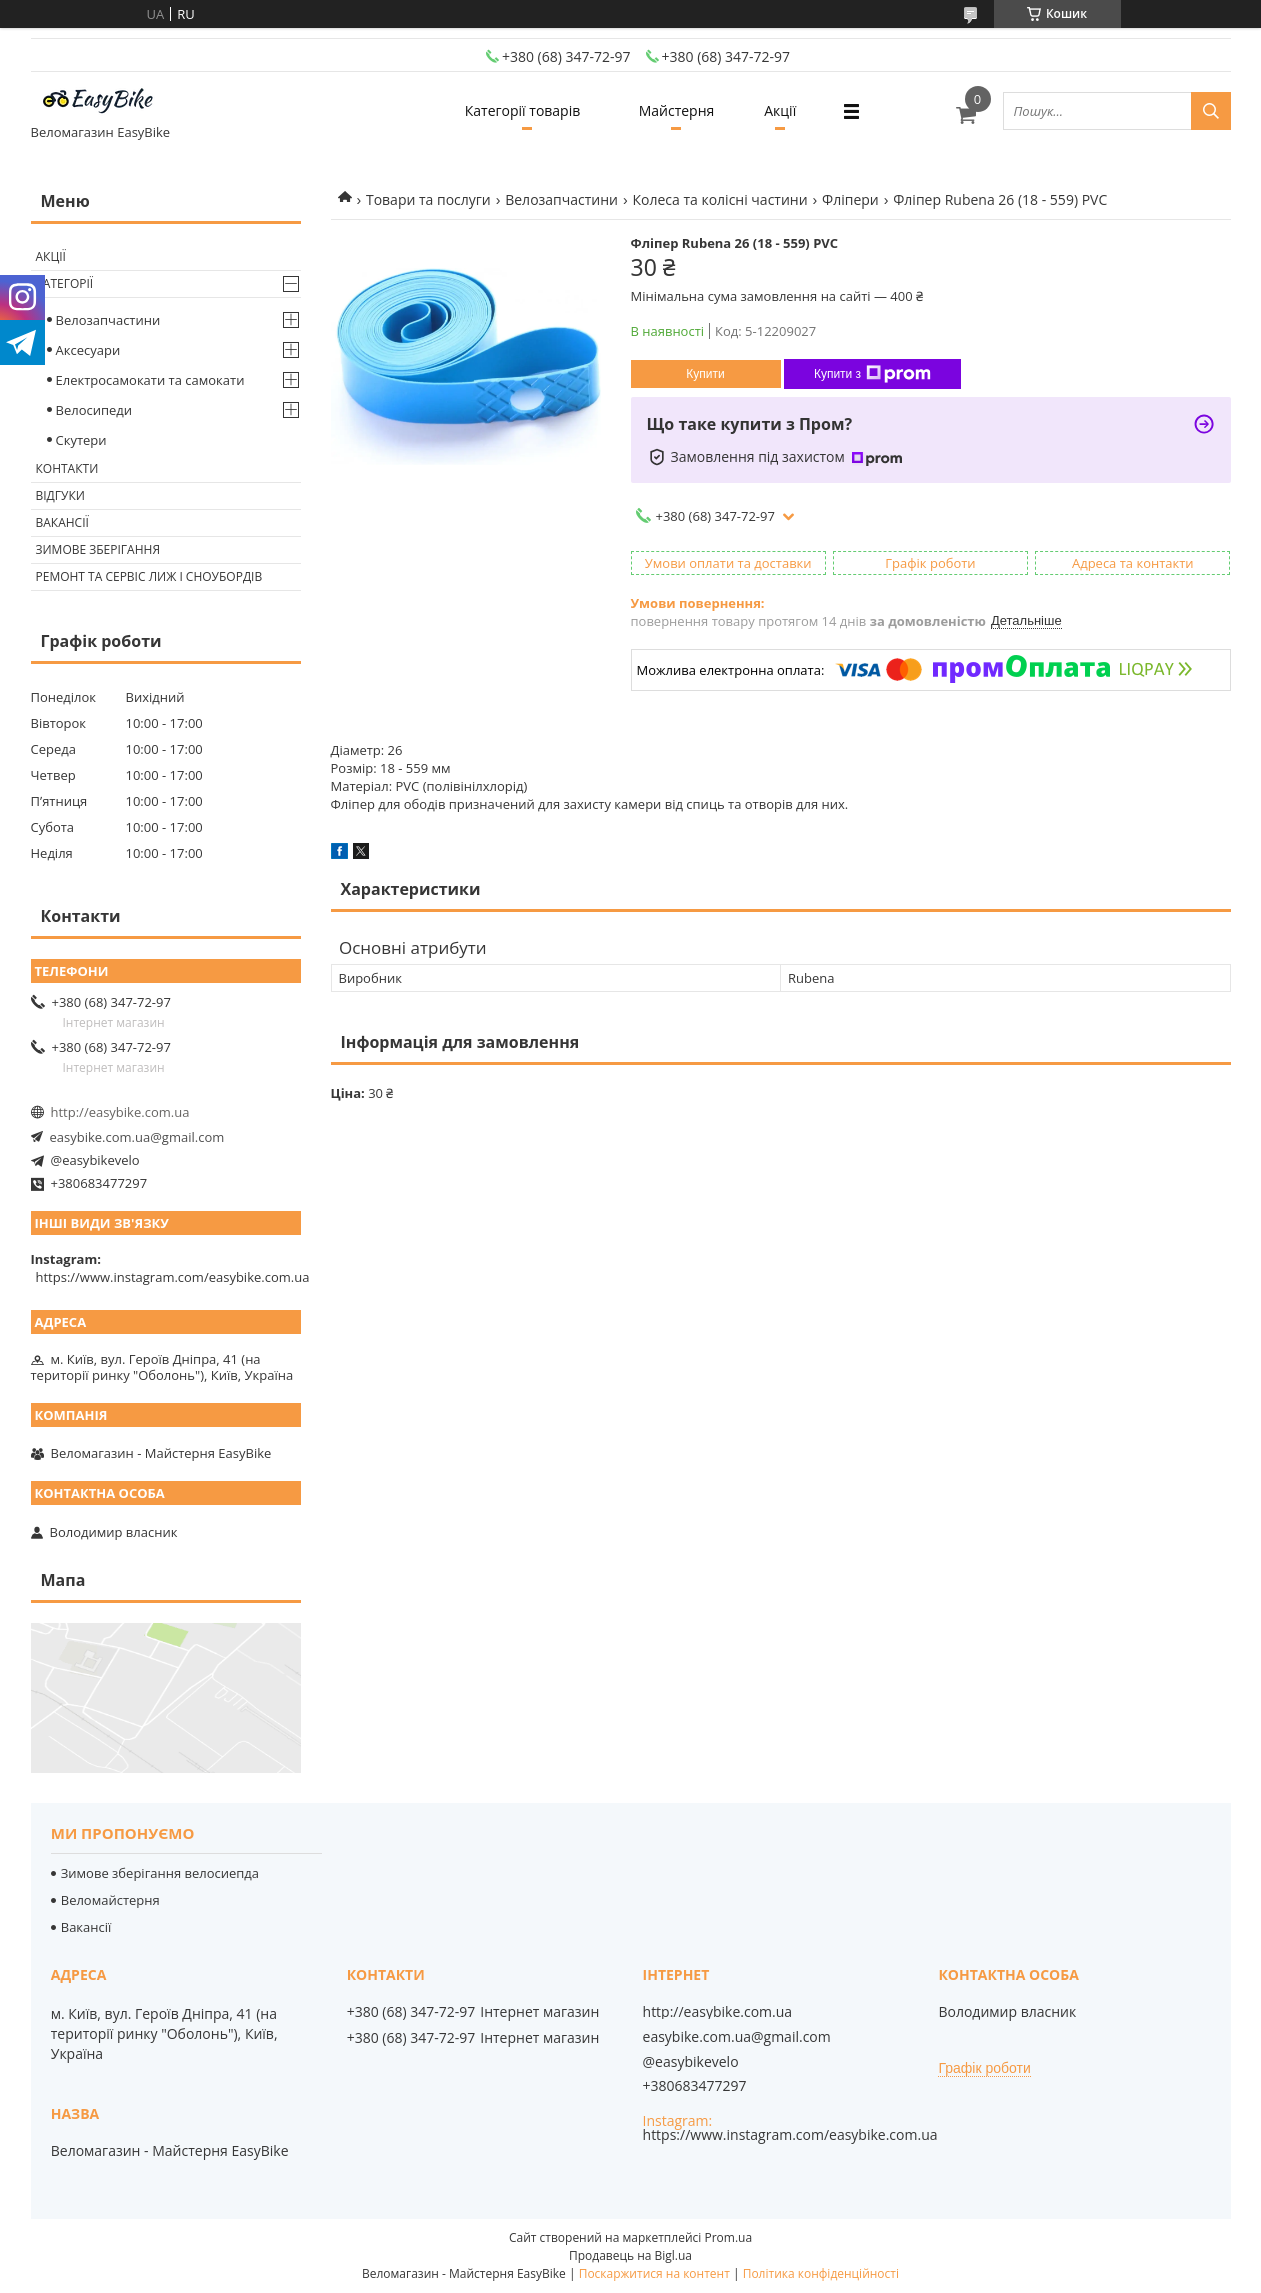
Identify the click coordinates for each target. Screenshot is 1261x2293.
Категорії (65, 283)
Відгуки (60, 495)
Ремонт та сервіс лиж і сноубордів (149, 576)
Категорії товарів (522, 110)
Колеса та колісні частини (719, 199)
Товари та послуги (428, 199)
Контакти (67, 468)
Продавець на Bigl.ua (630, 2255)
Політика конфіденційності (821, 2273)
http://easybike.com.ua (120, 1112)
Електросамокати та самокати (150, 380)
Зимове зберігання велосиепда (160, 1873)
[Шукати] (1211, 111)
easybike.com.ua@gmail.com (137, 1137)
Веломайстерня (110, 1900)
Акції (780, 110)
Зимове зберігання (98, 549)
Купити (705, 374)
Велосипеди (94, 410)
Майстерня (677, 110)
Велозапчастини (561, 199)
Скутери (81, 440)
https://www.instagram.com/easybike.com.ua (173, 1277)
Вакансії (62, 522)
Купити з (872, 374)
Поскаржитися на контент (654, 2273)
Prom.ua (728, 2237)
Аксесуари (88, 350)
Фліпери (850, 199)
